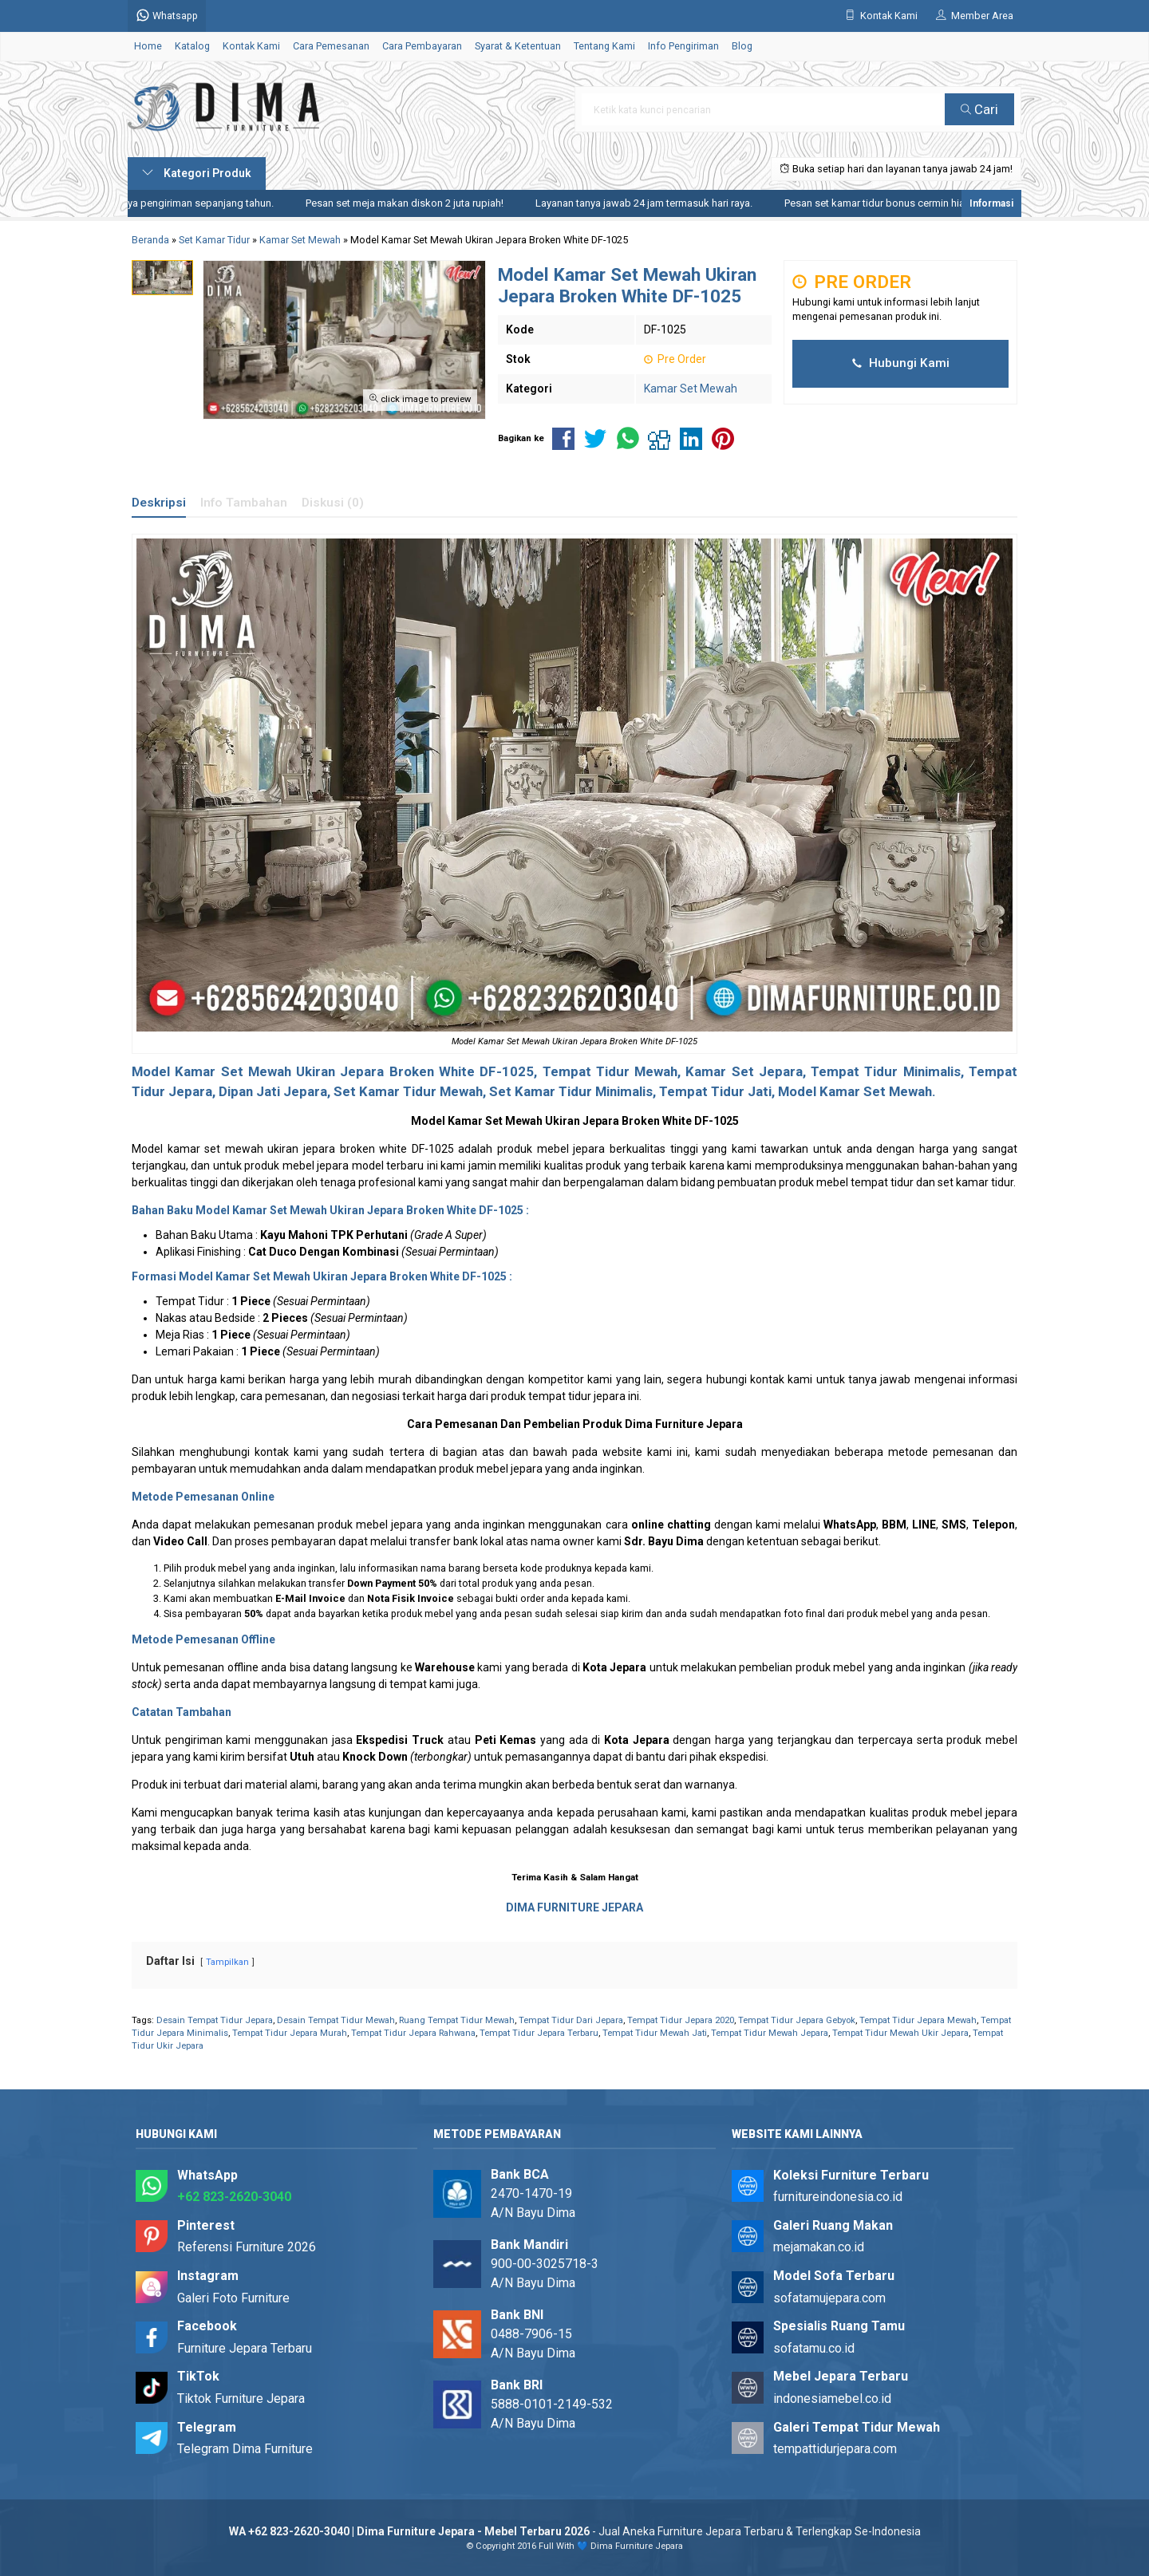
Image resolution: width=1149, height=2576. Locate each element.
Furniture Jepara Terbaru (244, 2348)
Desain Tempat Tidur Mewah (336, 2020)
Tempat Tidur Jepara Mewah (918, 2020)
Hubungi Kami (901, 363)
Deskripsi (159, 502)
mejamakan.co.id (818, 2246)
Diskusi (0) (333, 502)
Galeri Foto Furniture (233, 2298)
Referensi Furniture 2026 (246, 2246)
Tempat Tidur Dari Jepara (571, 2020)
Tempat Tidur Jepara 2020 (680, 2020)
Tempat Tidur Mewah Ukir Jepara (900, 2033)
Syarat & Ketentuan (518, 46)
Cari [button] (979, 109)
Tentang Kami (604, 46)
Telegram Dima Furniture (245, 2448)
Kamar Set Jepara (744, 1071)
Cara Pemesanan (331, 46)
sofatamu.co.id (814, 2348)
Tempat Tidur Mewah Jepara (769, 2033)
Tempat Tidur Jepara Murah (289, 2033)
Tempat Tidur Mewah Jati (654, 2033)
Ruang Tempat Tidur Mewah (457, 2020)
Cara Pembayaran (422, 46)
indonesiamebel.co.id (832, 2398)
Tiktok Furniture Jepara (241, 2398)
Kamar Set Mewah (690, 388)
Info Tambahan (243, 502)
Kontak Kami (251, 46)
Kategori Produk (196, 173)
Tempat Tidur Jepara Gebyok (796, 2020)
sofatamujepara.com (829, 2298)
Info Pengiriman (683, 46)
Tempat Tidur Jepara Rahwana (413, 2033)
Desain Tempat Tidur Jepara (214, 2020)
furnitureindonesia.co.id (837, 2196)
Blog (742, 46)
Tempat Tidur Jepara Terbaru (539, 2033)
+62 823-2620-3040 (234, 2196)
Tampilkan (227, 1962)
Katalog (192, 46)
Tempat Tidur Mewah (610, 1071)
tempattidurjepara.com (835, 2448)
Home (148, 46)
